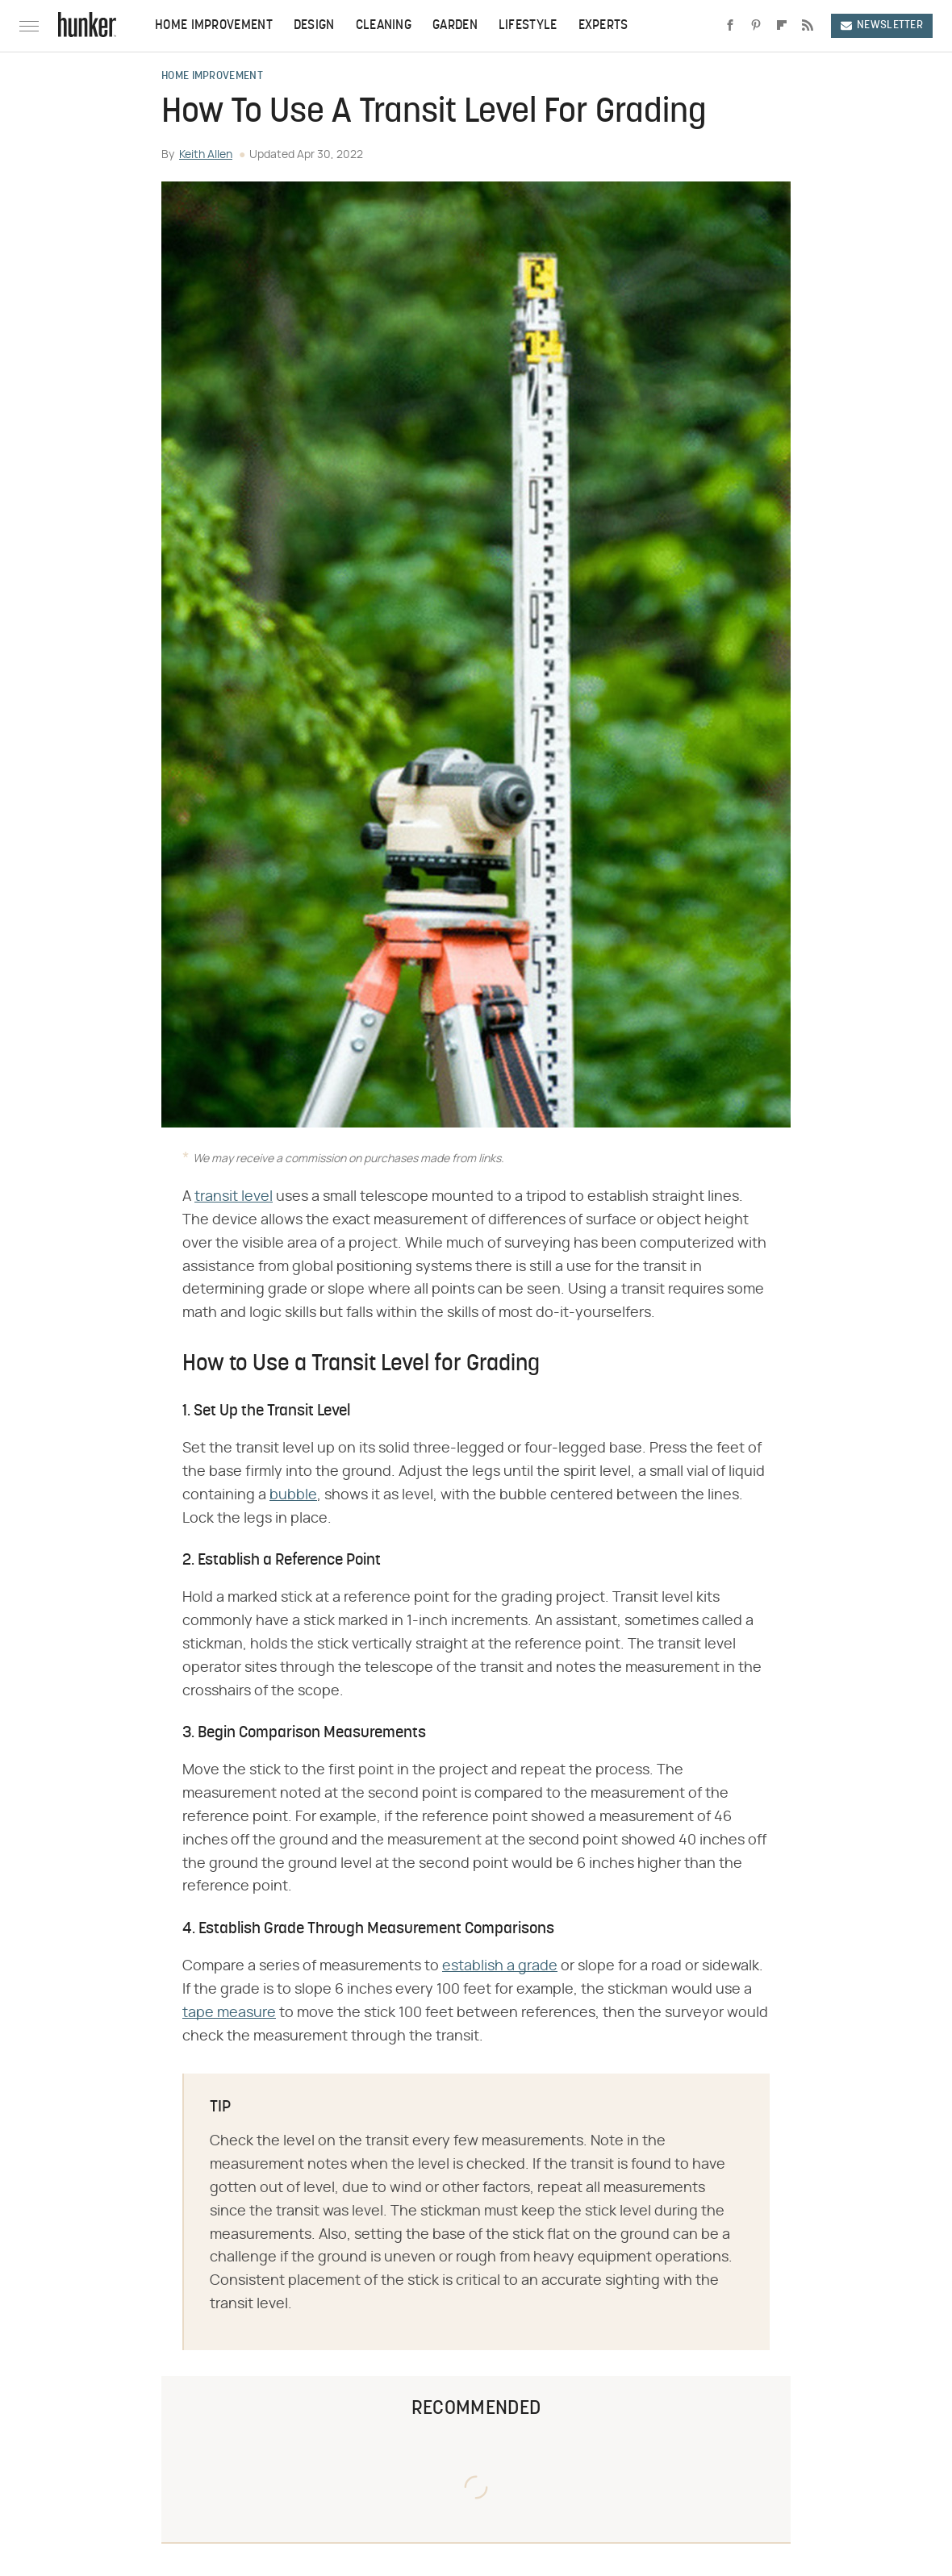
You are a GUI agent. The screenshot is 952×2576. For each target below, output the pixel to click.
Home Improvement (214, 25)
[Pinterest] (755, 26)
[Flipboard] (781, 26)
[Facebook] (730, 26)
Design (314, 25)
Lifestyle (528, 25)
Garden (455, 25)
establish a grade (499, 1966)
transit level (233, 1197)
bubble (293, 1495)
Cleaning (383, 25)
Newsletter (882, 25)
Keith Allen (205, 154)
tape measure (229, 2013)
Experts (603, 25)
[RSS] (807, 26)
